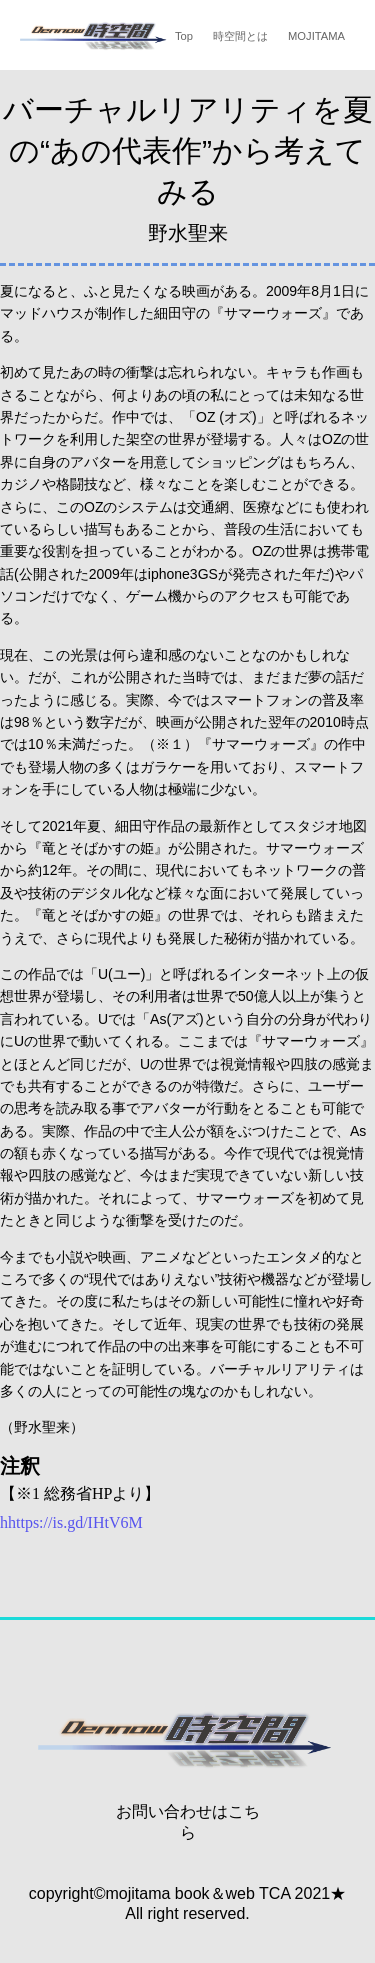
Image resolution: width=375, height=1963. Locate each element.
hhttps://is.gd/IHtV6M (71, 1522)
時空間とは (240, 36)
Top (184, 36)
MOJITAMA (316, 36)
